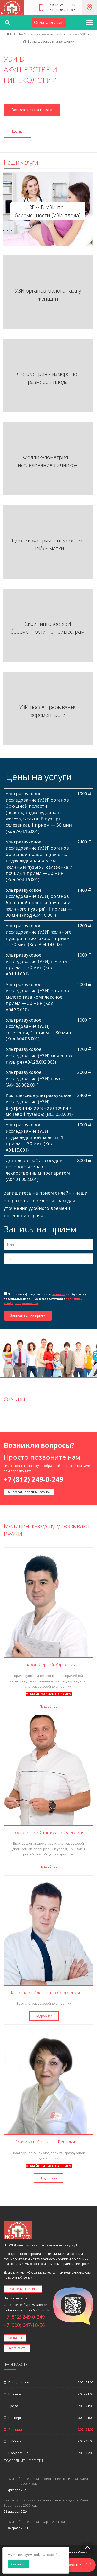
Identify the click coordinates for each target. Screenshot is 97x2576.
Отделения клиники (23, 2289)
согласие (58, 1294)
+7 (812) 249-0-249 (61, 5)
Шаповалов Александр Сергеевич (44, 1993)
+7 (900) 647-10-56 (61, 10)
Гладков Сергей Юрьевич (48, 1665)
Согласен (18, 2564)
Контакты (15, 2338)
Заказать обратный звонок (29, 1492)
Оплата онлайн (49, 22)
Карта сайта (16, 2348)
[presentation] (41, 1277)
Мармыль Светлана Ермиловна (49, 2142)
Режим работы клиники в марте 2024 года (35, 2521)
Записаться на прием (32, 110)
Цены (17, 131)
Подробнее (48, 1706)
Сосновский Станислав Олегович (48, 1832)
